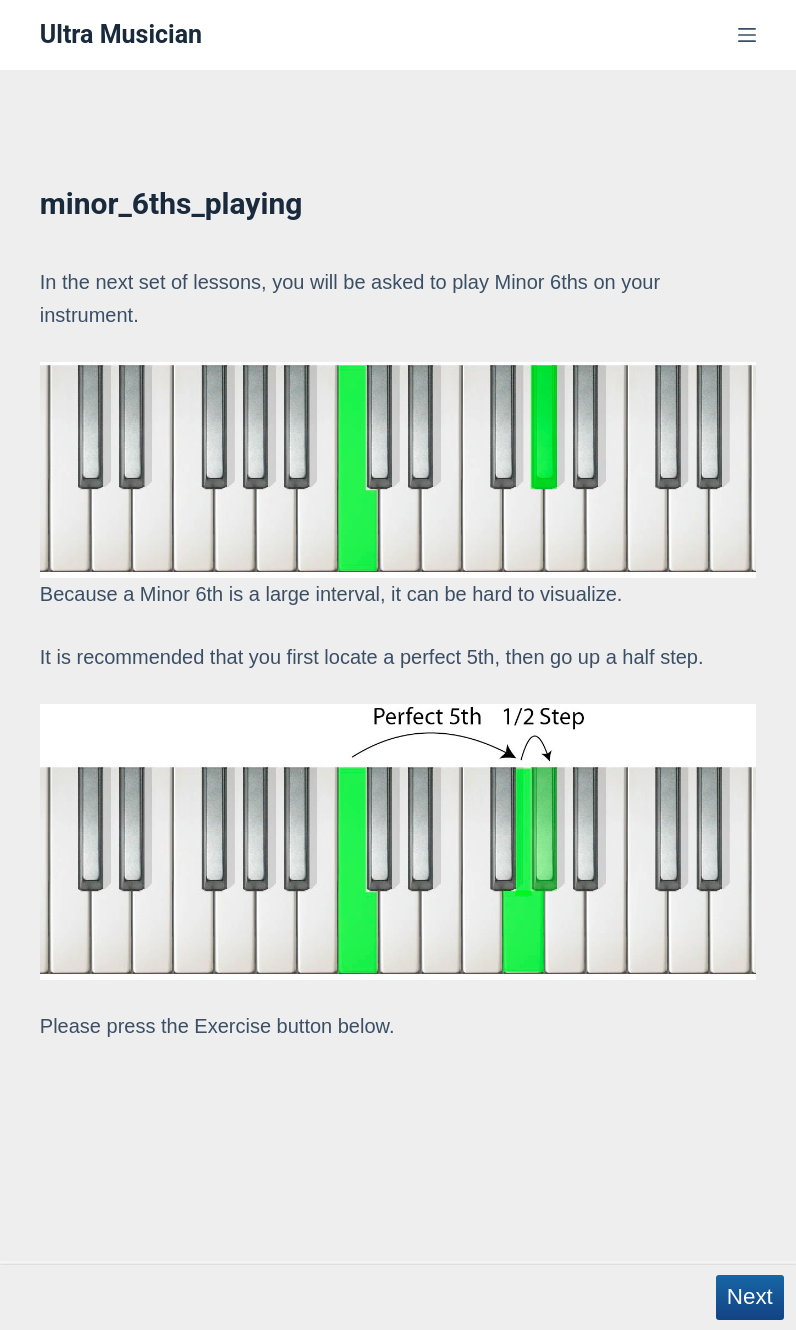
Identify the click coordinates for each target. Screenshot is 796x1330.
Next (750, 1296)
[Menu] (747, 35)
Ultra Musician (121, 34)
